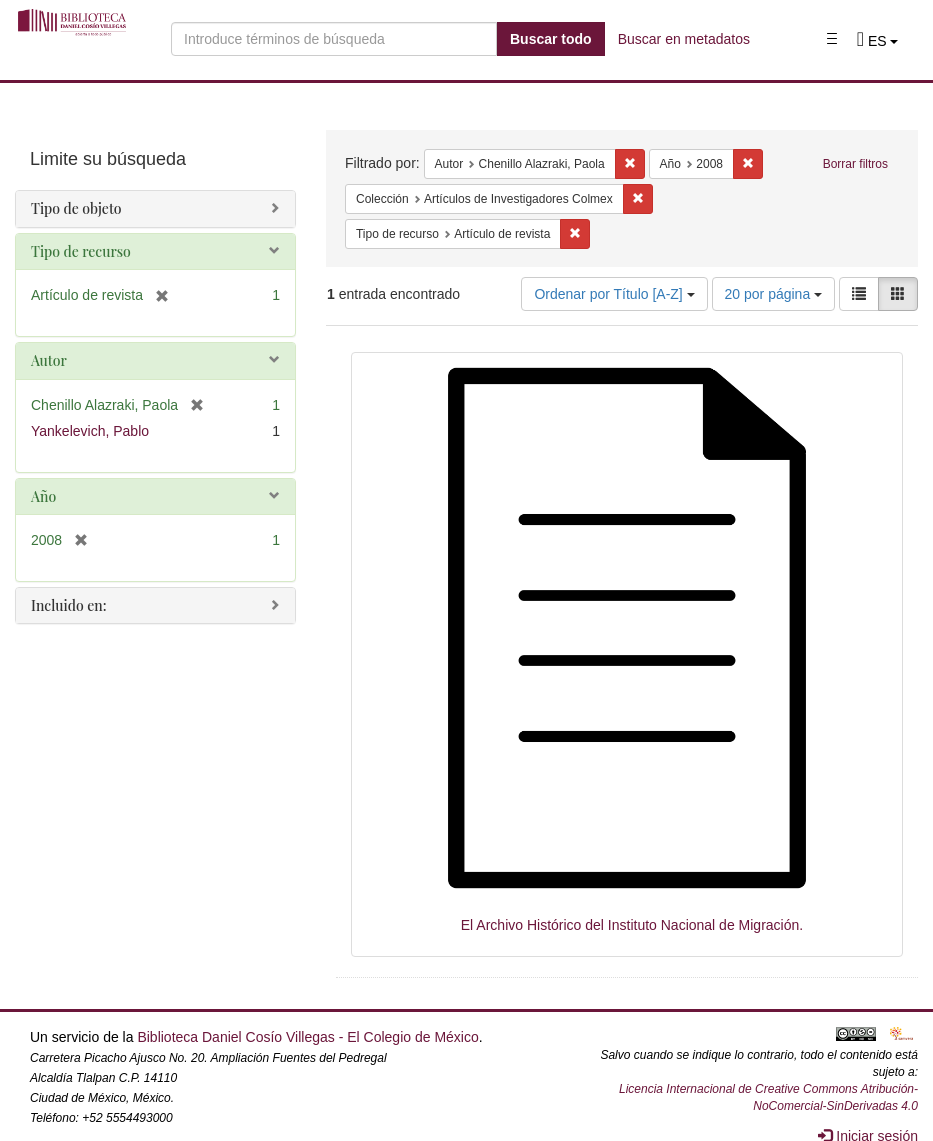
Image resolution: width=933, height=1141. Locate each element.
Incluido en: (68, 605)
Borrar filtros (855, 164)
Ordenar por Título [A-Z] (614, 294)
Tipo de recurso (81, 251)
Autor (49, 360)
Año (43, 496)
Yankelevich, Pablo (90, 431)
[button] (878, 41)
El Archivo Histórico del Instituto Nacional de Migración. (632, 925)
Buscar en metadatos (684, 39)
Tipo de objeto (76, 208)
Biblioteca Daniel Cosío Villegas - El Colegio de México (307, 1037)
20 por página (774, 294)
